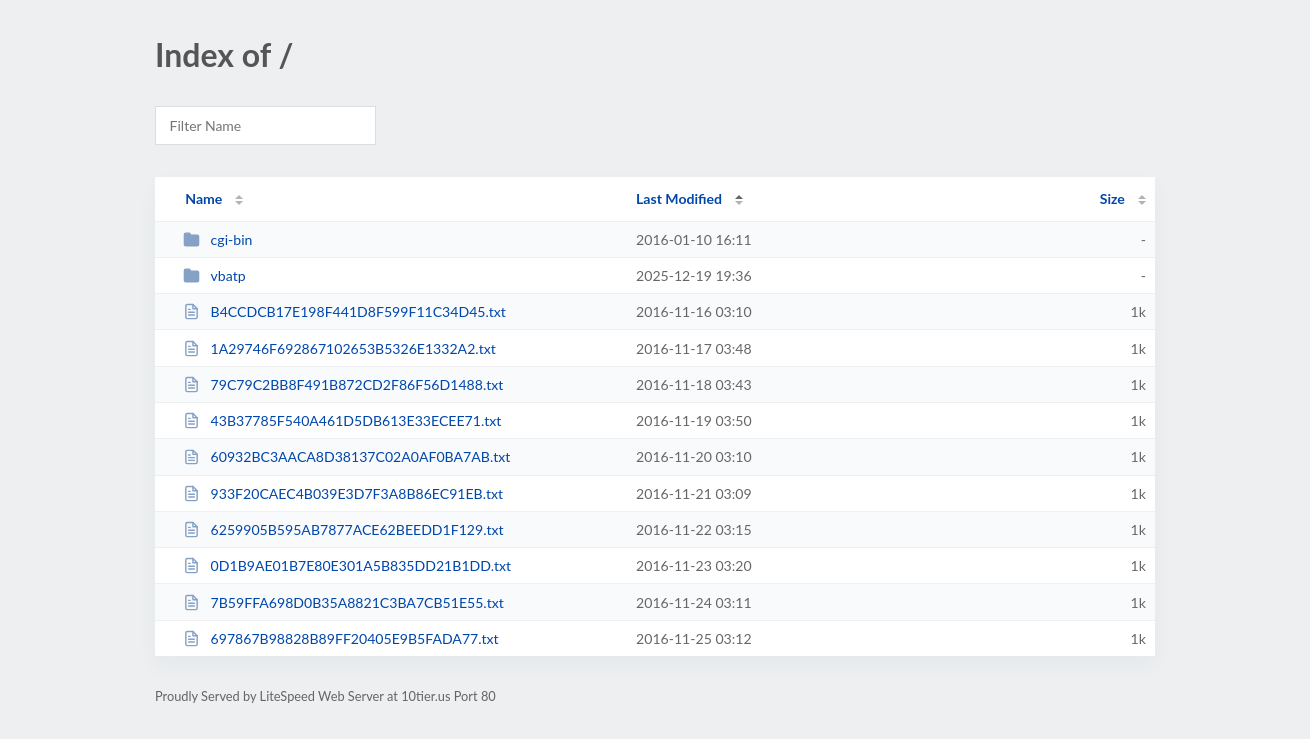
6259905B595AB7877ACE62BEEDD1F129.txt (343, 529)
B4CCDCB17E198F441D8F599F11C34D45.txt (344, 311)
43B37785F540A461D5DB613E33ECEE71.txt (342, 420)
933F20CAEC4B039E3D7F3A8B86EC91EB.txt (343, 493)
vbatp (214, 275)
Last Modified (679, 198)
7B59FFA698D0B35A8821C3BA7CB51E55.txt (343, 602)
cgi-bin (217, 239)
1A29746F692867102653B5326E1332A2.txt (339, 348)
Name (203, 198)
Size (1112, 198)
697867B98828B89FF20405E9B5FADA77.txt (341, 638)
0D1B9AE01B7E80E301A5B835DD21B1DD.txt (347, 565)
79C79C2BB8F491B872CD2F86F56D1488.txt (343, 384)
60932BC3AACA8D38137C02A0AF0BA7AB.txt (346, 456)
